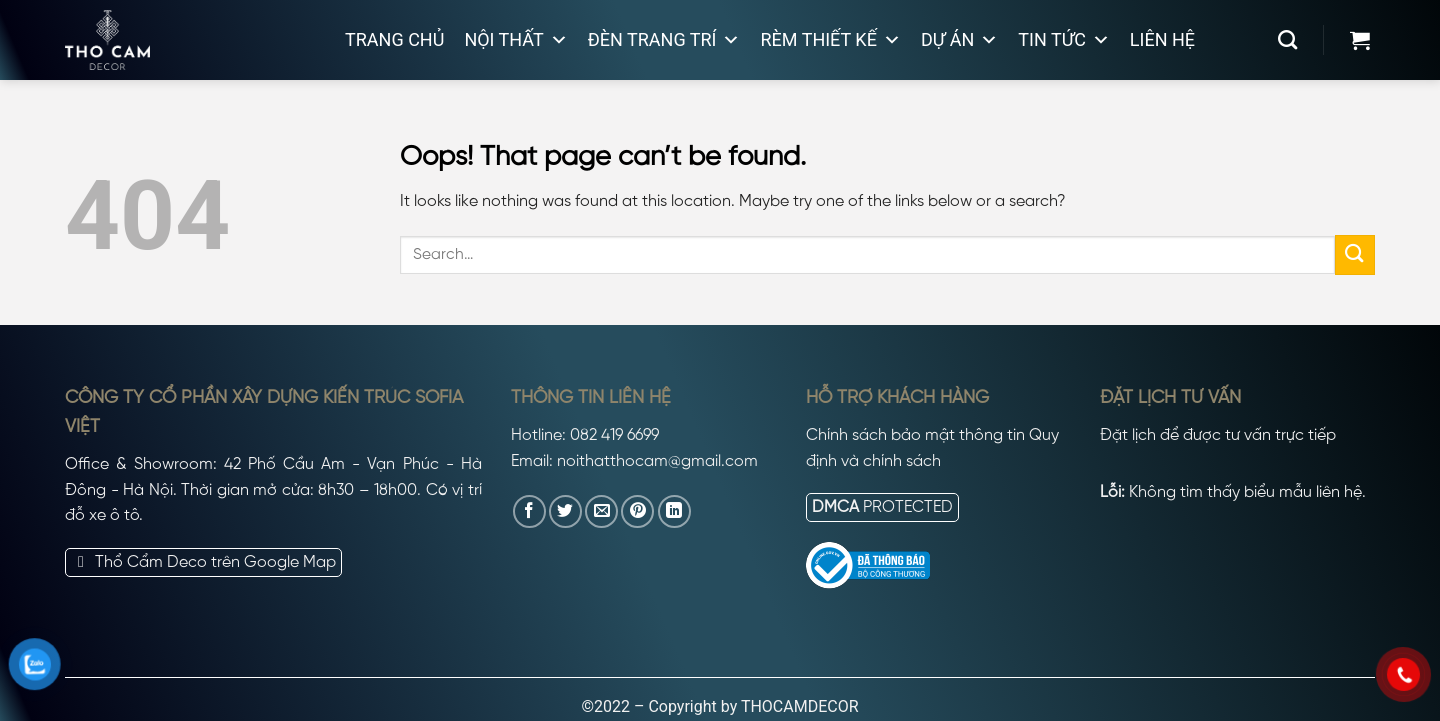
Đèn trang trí (664, 40)
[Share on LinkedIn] (674, 511)
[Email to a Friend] (601, 511)
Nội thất (515, 40)
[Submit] (1355, 254)
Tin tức (1064, 40)
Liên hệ (1162, 39)
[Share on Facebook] (529, 511)
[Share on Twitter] (565, 511)
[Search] (1287, 39)
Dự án (959, 40)
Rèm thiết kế (830, 40)
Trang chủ (394, 39)
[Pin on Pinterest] (637, 511)
